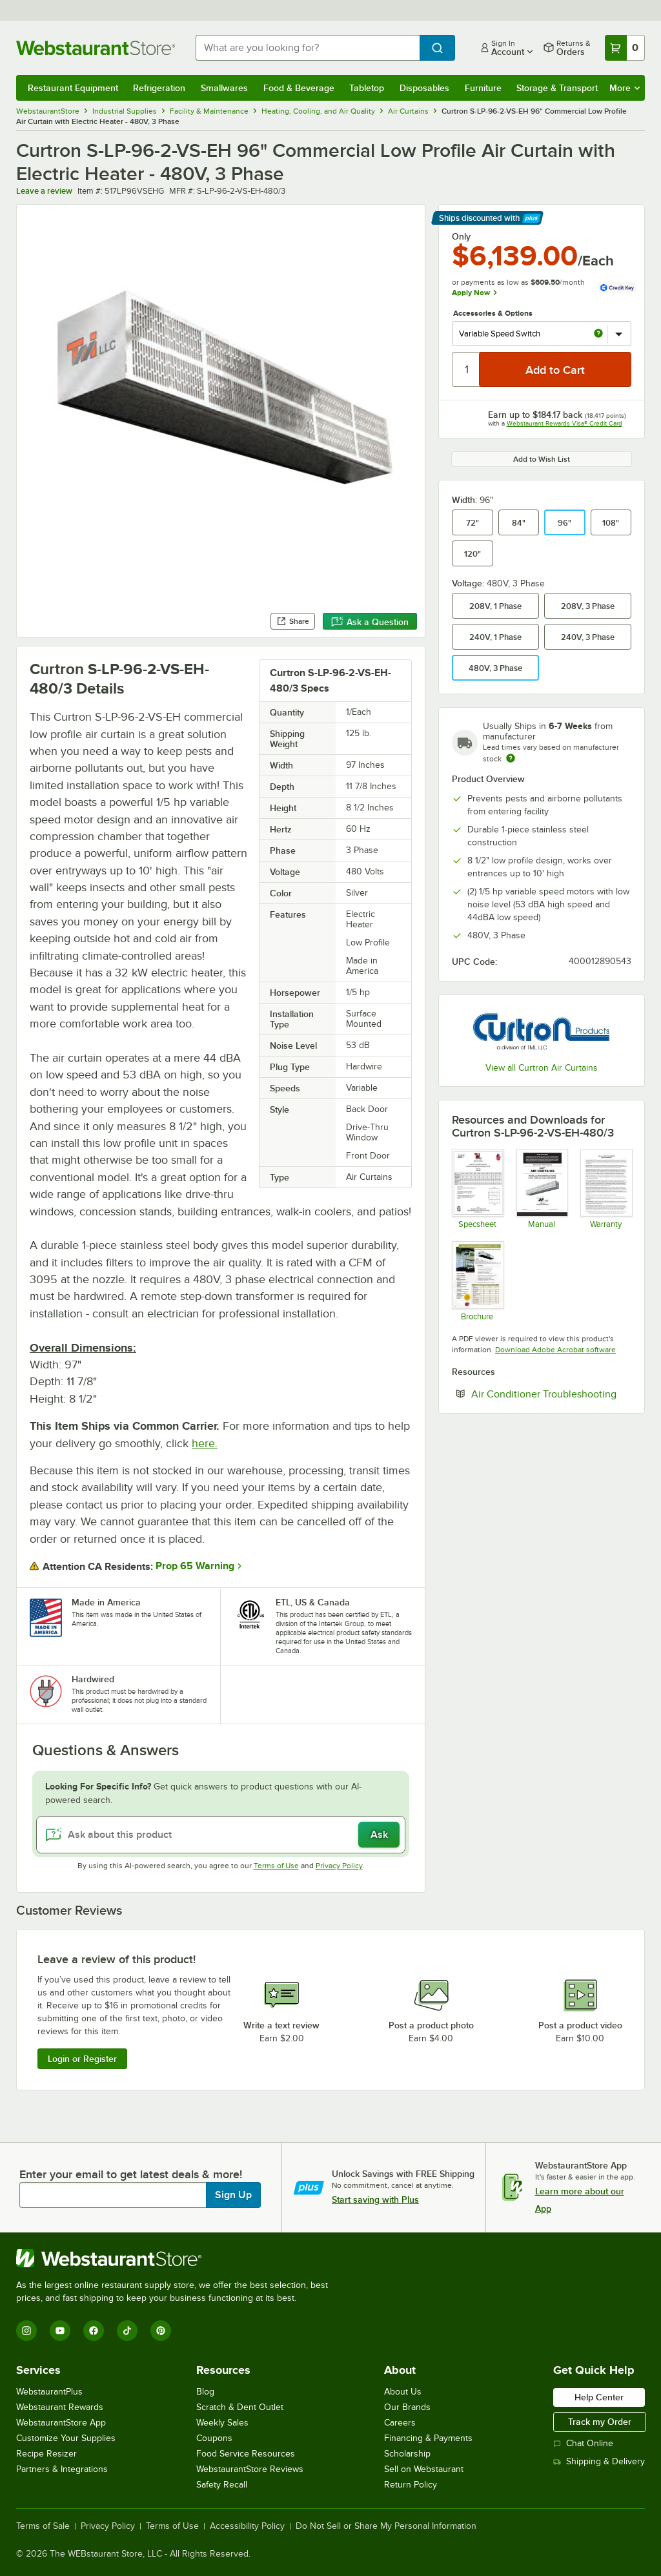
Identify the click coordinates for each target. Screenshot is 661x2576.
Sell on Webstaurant (423, 2469)
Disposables (424, 88)
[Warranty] (605, 1188)
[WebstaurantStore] (177, 2258)
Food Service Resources (245, 2453)
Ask (379, 1834)
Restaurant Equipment (73, 88)
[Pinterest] (160, 2330)
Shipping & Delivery (599, 2461)
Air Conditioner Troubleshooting (551, 1393)
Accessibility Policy (247, 2526)
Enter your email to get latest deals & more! (130, 2174)
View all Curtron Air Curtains (541, 1068)
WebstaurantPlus (49, 2391)
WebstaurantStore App (61, 2422)
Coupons (214, 2438)
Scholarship (407, 2453)
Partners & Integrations (62, 2469)
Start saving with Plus (375, 2199)
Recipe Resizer (46, 2453)
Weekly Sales (222, 2422)
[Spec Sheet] (477, 1188)
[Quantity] (466, 369)
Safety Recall (221, 2484)
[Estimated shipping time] (511, 758)
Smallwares (224, 88)
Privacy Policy (339, 1865)
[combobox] (308, 48)
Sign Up (233, 2195)
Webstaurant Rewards (59, 2407)
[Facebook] (93, 2330)
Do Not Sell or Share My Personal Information (386, 2526)
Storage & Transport (557, 88)
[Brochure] (477, 1281)
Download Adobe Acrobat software (555, 1349)
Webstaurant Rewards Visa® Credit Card (564, 423)
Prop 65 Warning (195, 1566)
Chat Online (583, 2443)
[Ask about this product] (221, 1835)
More (624, 88)
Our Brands (407, 2407)
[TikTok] (127, 2330)
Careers (400, 2422)
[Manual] (541, 1188)
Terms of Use (276, 1865)
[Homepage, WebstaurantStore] (95, 48)
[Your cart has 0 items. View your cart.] (625, 48)
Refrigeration (159, 88)
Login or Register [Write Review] (82, 2059)
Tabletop (366, 88)
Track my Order (599, 2421)
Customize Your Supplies (66, 2438)
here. (205, 1443)
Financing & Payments (428, 2438)
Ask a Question (370, 622)
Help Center (599, 2397)
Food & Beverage (298, 88)
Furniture (483, 88)
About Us (403, 2391)
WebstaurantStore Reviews (249, 2469)
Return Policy (410, 2484)
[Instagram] (26, 2330)
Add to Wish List (541, 459)
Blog (205, 2391)
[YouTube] (60, 2330)
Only (461, 236)
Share (292, 621)
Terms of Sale (43, 2526)
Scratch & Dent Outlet (239, 2407)
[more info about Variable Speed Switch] (598, 334)
